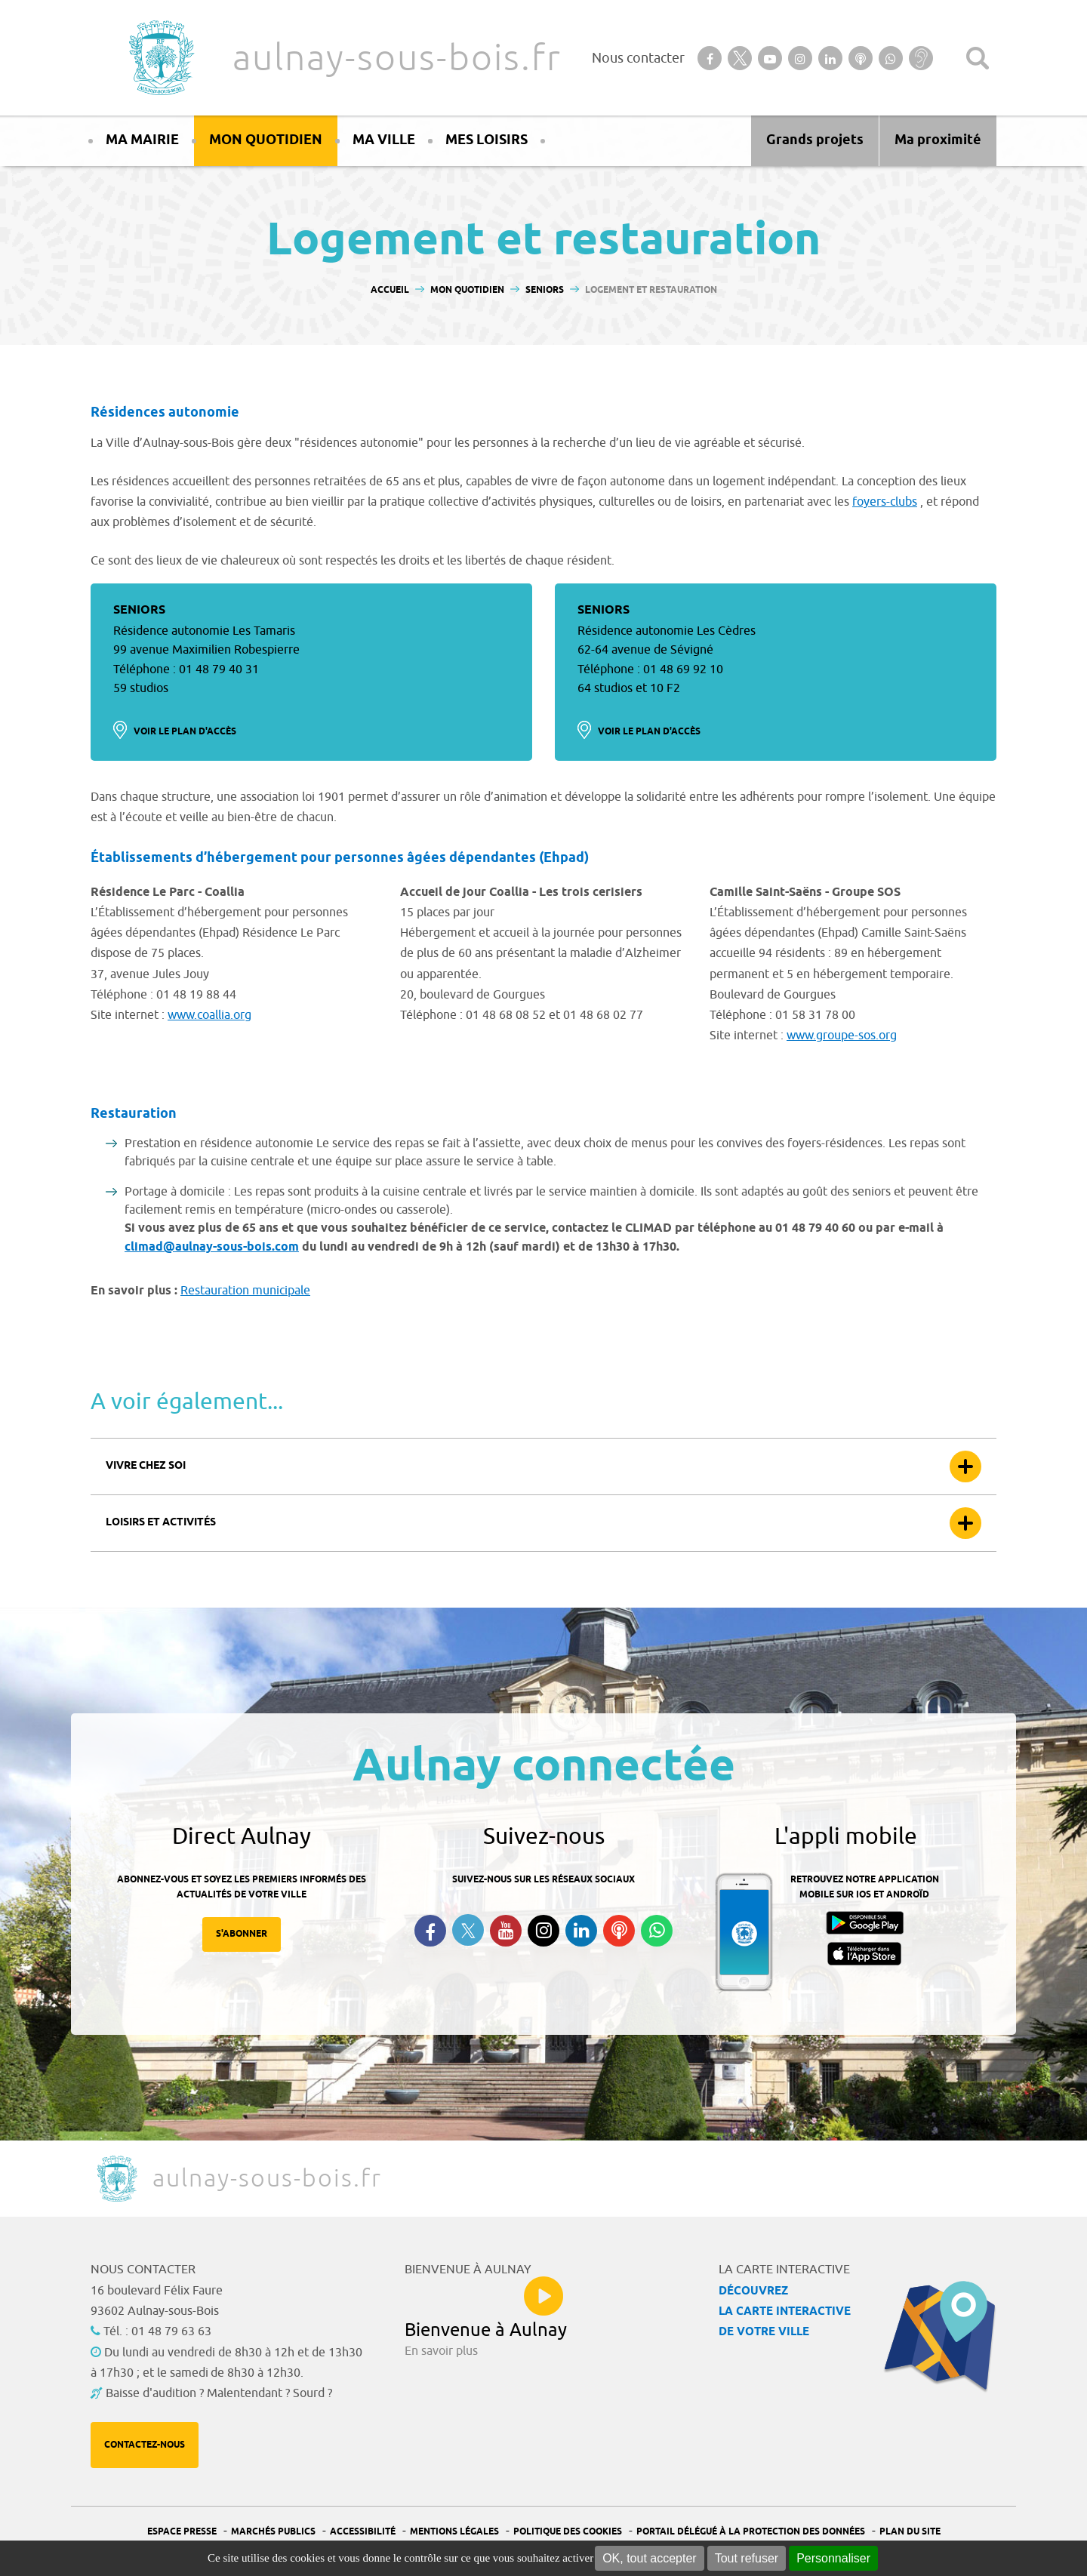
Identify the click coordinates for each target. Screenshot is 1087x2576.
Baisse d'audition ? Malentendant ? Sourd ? (219, 2393)
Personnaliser (833, 2558)
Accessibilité (363, 2531)
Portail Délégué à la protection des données (750, 2531)
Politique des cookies (567, 2531)
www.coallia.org (209, 1015)
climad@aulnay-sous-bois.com (212, 1247)
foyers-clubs (884, 501)
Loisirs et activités (161, 1523)
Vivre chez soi (146, 1466)
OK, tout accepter (649, 2558)
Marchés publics (273, 2531)
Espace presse (182, 2531)
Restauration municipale (245, 1290)
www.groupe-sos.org (842, 1035)
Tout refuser (746, 2558)
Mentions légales (454, 2531)
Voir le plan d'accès (185, 731)
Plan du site (910, 2531)
